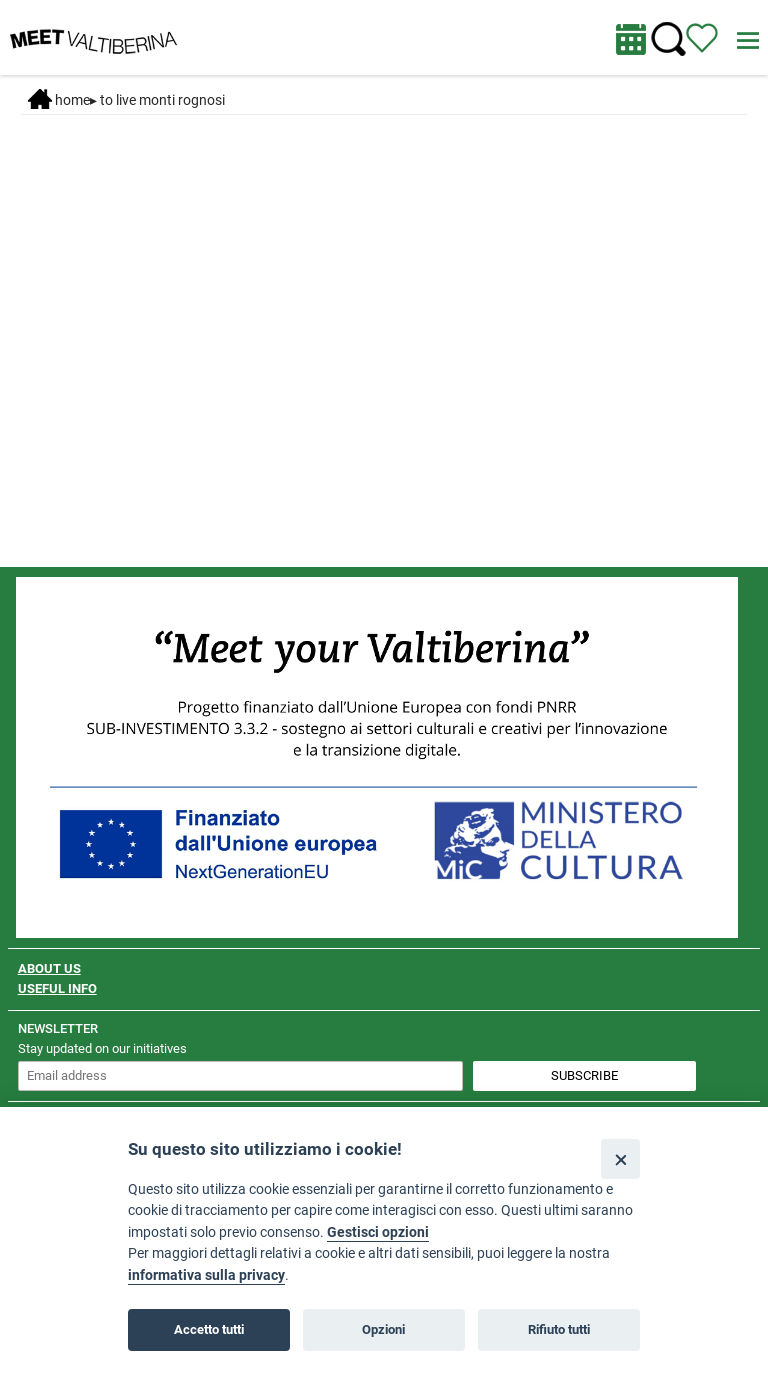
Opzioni (383, 1329)
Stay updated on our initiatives (102, 1048)
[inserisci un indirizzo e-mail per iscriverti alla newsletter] (241, 1076)
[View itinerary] (702, 37)
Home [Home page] (59, 100)
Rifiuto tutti (559, 1329)
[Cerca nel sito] (668, 39)
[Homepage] (93, 36)
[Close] (620, 1158)
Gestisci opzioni (378, 1232)
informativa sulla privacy (206, 1275)
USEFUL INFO (57, 988)
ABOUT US (49, 968)
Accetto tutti (209, 1329)
